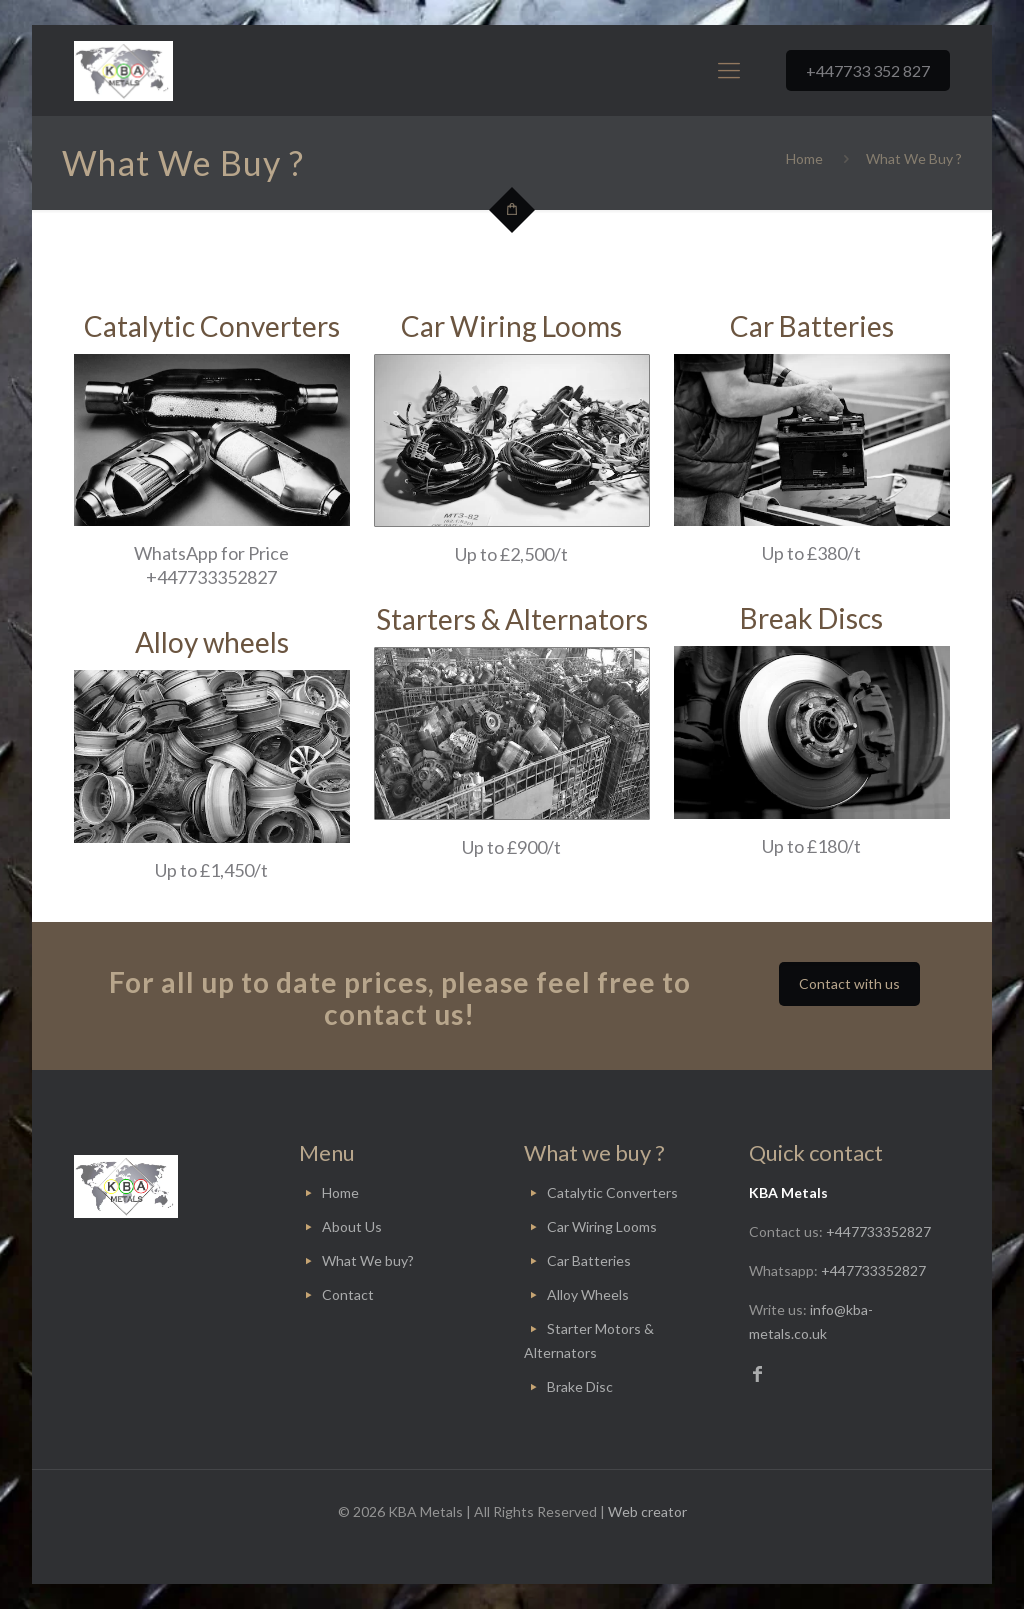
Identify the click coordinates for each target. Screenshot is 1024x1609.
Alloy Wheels (588, 1294)
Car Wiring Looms (602, 1226)
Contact (348, 1294)
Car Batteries (589, 1260)
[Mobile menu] (729, 70)
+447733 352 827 (868, 70)
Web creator (647, 1511)
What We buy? (368, 1260)
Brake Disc (580, 1386)
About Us (352, 1226)
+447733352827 (878, 1231)
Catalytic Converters (612, 1192)
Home (804, 158)
